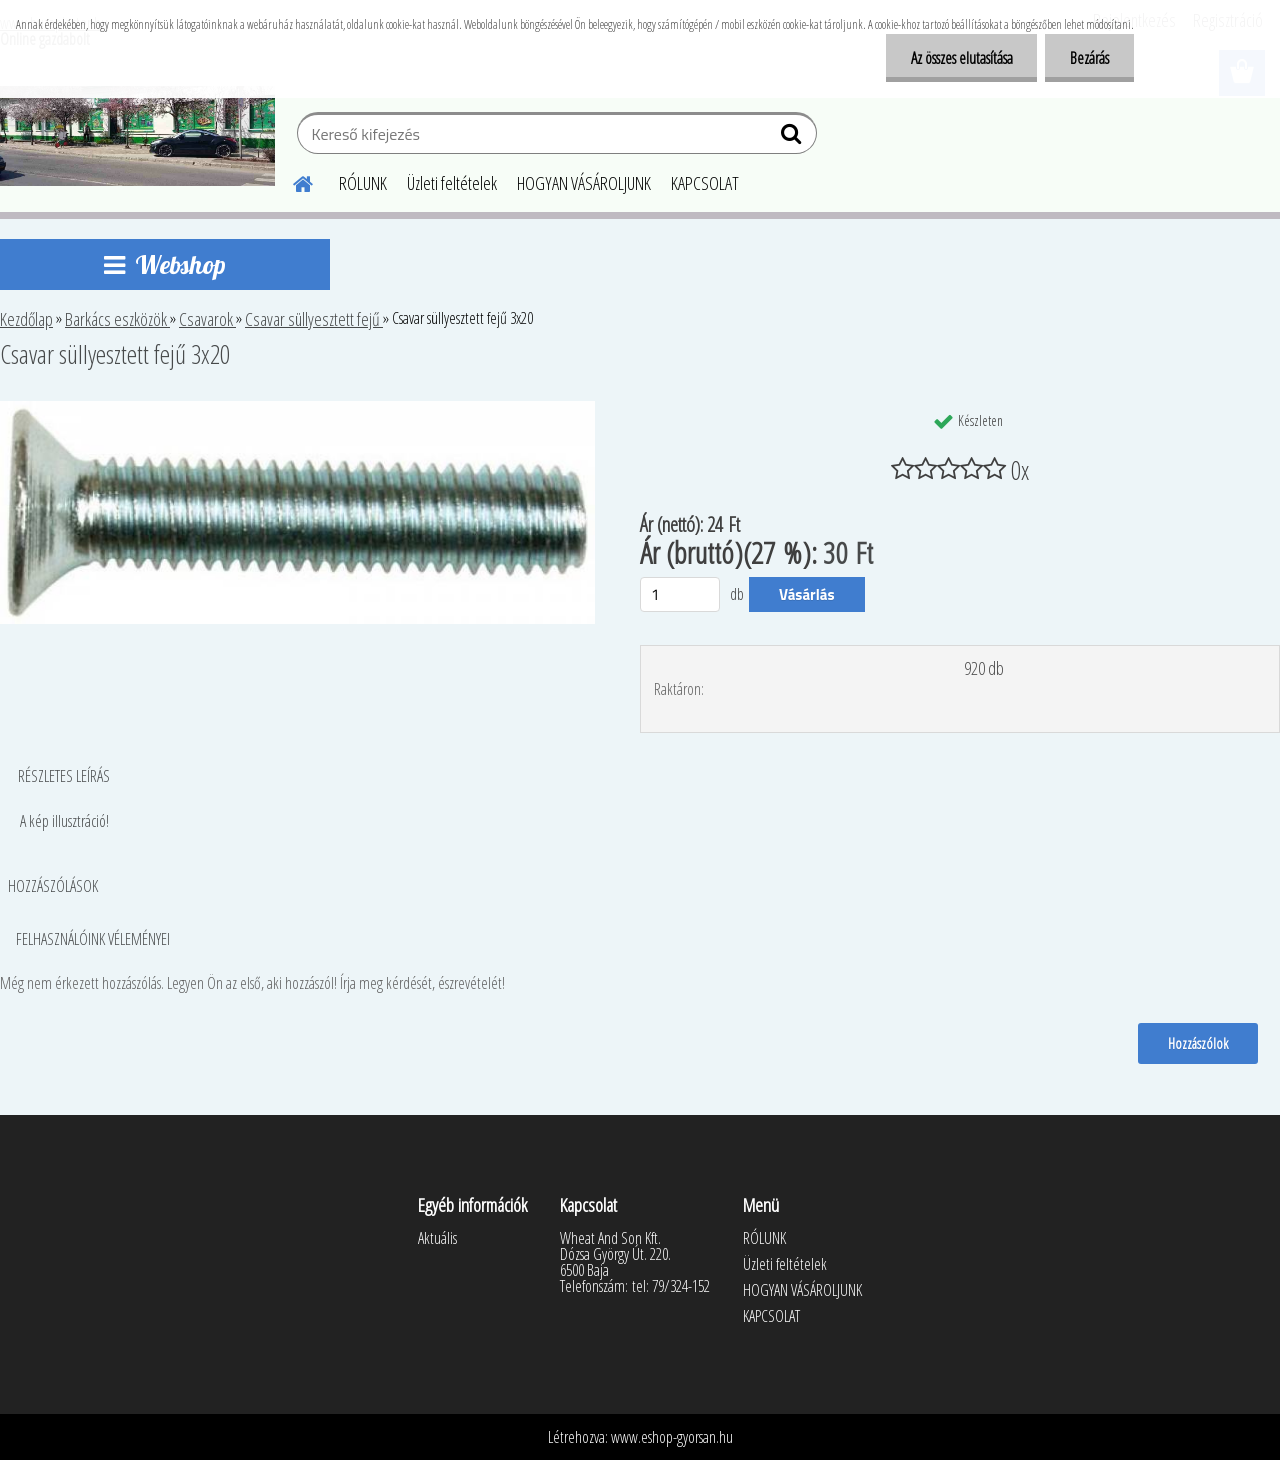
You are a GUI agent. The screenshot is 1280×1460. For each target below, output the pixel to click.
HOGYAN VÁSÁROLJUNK (584, 183)
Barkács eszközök (117, 319)
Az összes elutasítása (961, 58)
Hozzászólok (1198, 1043)
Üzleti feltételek (452, 183)
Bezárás (1089, 58)
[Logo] (137, 136)
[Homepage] (291, 181)
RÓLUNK (363, 183)
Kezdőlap (26, 319)
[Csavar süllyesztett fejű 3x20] (297, 409)
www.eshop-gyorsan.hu (672, 1437)
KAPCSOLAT (705, 183)
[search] (793, 138)
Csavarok (207, 319)
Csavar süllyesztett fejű (314, 319)
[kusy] (680, 594)
